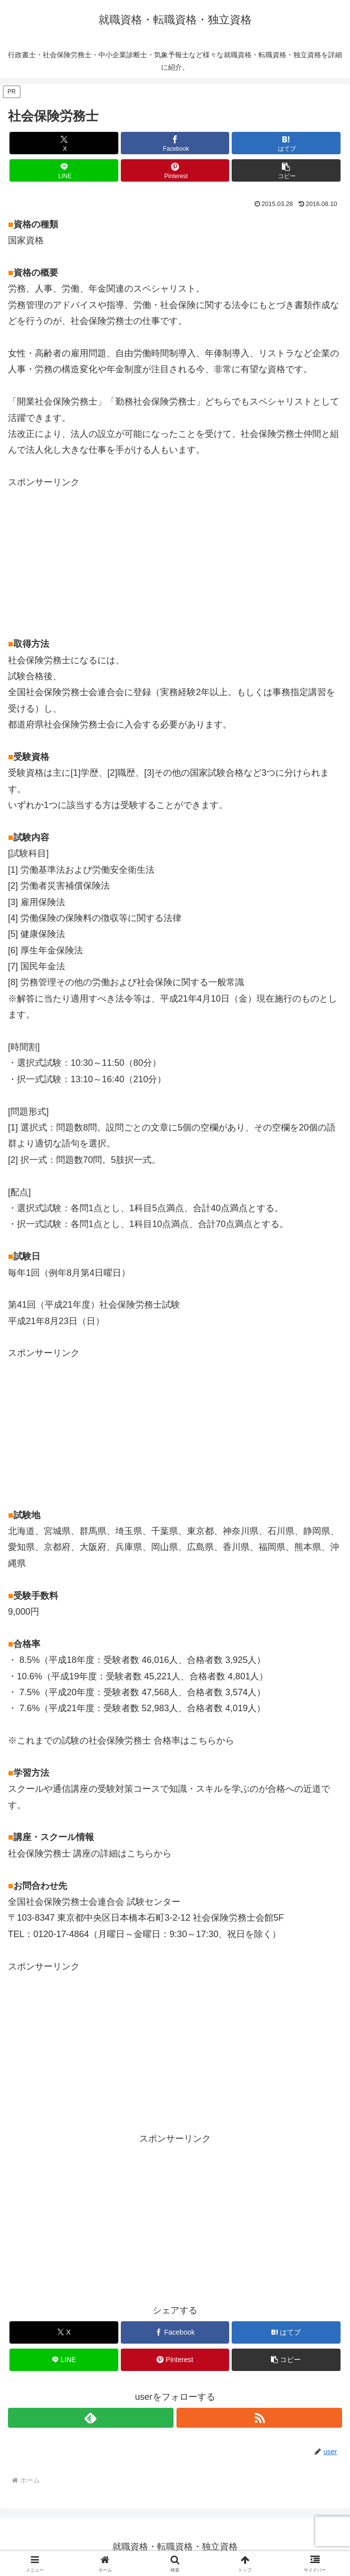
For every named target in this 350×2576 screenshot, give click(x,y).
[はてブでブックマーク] (286, 143)
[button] (286, 170)
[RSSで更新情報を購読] (259, 2418)
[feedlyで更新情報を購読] (91, 2418)
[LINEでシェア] (63, 170)
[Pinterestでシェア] (175, 170)
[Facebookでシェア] (175, 143)
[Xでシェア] (63, 143)
